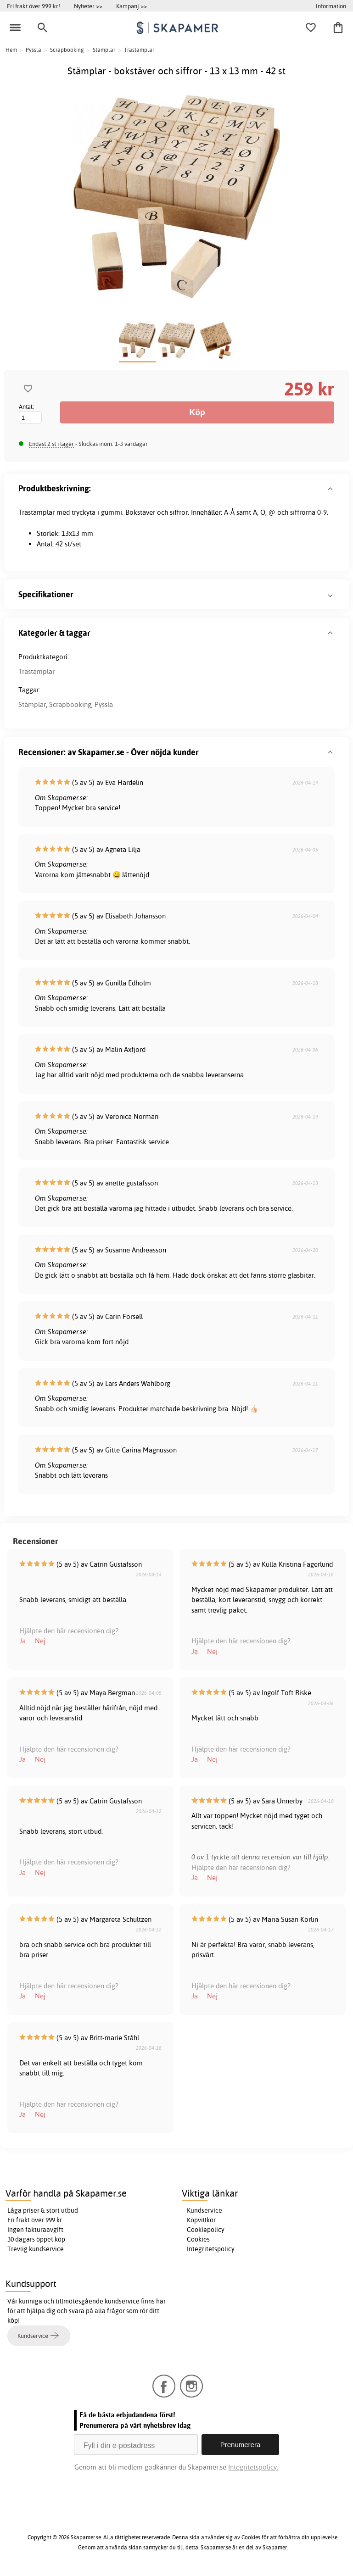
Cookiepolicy (205, 2229)
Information (331, 6)
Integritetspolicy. (253, 2467)
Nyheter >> (88, 6)
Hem (11, 49)
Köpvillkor (201, 2220)
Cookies (198, 2239)
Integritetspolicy (211, 2249)
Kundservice (204, 2210)
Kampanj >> (131, 6)
